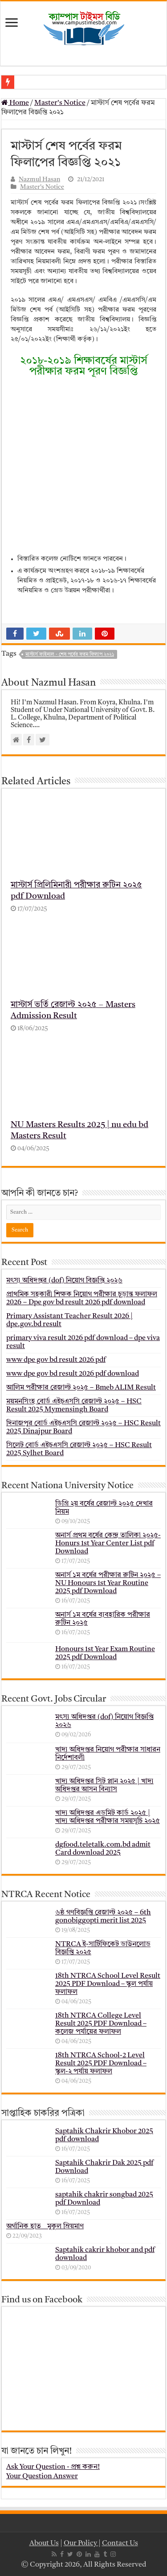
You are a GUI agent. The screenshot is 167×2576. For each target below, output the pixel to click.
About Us (44, 2543)
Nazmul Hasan (39, 180)
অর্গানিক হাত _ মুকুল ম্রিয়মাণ (45, 2226)
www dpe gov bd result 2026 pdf (56, 1360)
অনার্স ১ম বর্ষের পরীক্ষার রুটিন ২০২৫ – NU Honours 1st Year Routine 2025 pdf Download (108, 1583)
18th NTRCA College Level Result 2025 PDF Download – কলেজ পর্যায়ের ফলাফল (101, 2023)
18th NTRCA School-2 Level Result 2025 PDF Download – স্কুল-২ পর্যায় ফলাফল (101, 2063)
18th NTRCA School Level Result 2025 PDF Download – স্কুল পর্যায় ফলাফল (107, 1984)
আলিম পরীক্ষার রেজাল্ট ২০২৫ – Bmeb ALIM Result (81, 1387)
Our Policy (81, 2543)
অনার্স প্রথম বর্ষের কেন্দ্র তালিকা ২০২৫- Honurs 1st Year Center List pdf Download (108, 1543)
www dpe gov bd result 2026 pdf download (72, 1373)
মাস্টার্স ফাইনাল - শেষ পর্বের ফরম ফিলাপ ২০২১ (69, 654)
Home (15, 103)
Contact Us (120, 2543)
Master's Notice (60, 103)
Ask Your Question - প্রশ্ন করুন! (53, 2467)
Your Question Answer (42, 2476)
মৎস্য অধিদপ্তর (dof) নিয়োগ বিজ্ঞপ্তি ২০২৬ (64, 1280)
